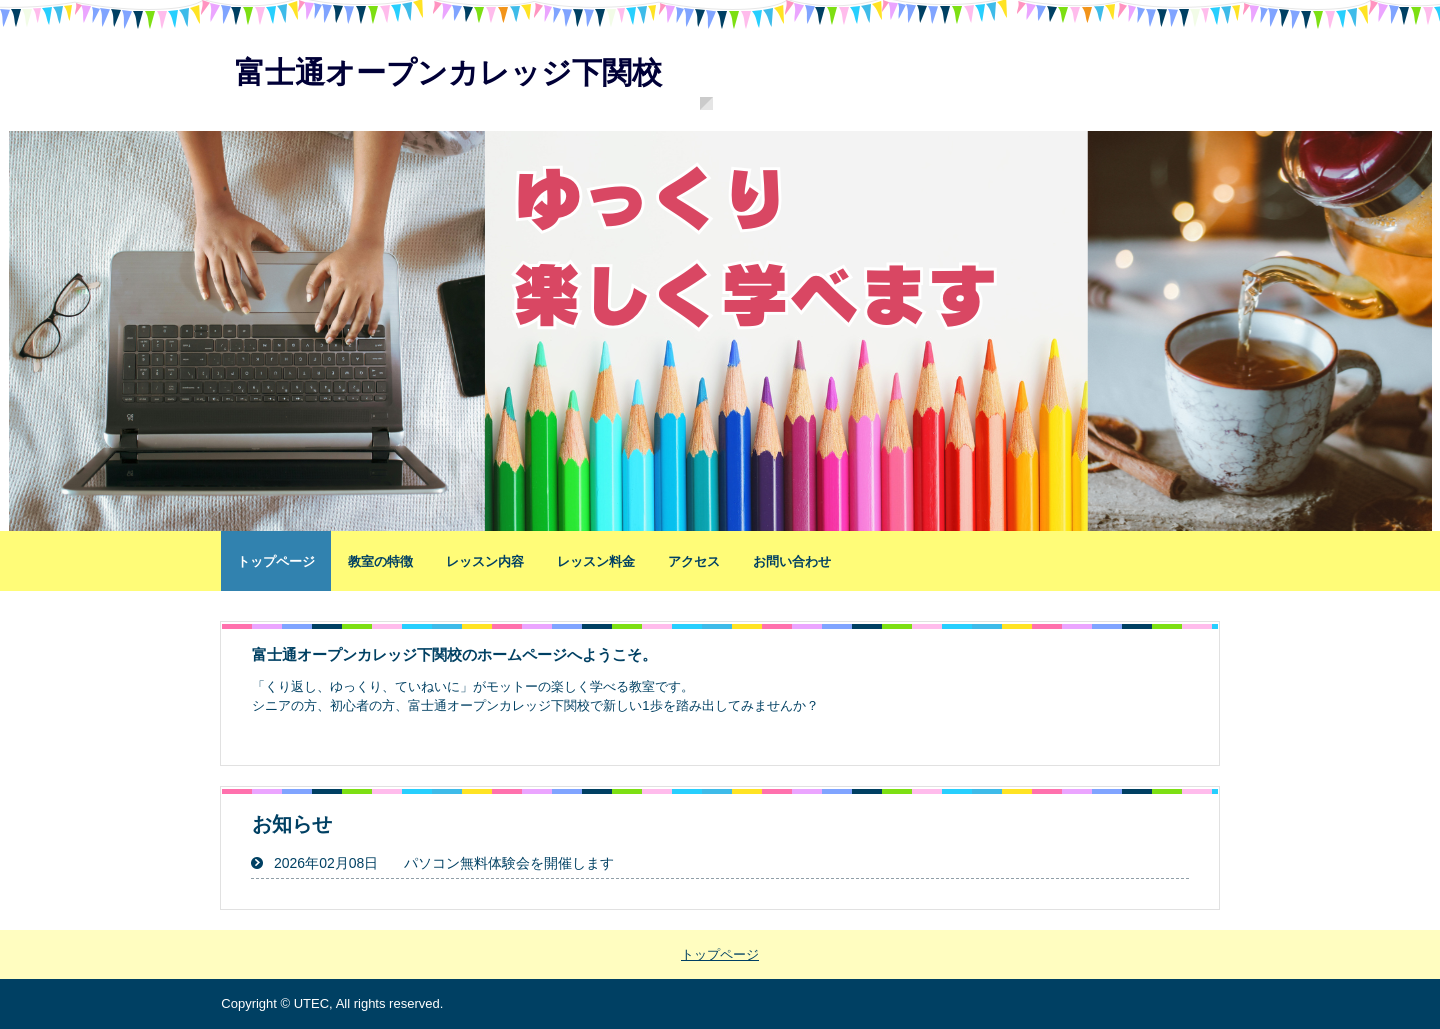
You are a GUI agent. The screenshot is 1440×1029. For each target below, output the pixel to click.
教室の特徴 (380, 561)
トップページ (276, 561)
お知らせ (292, 824)
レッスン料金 (596, 561)
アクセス (694, 561)
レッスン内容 (485, 561)
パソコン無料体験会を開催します (509, 863)
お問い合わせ (792, 561)
